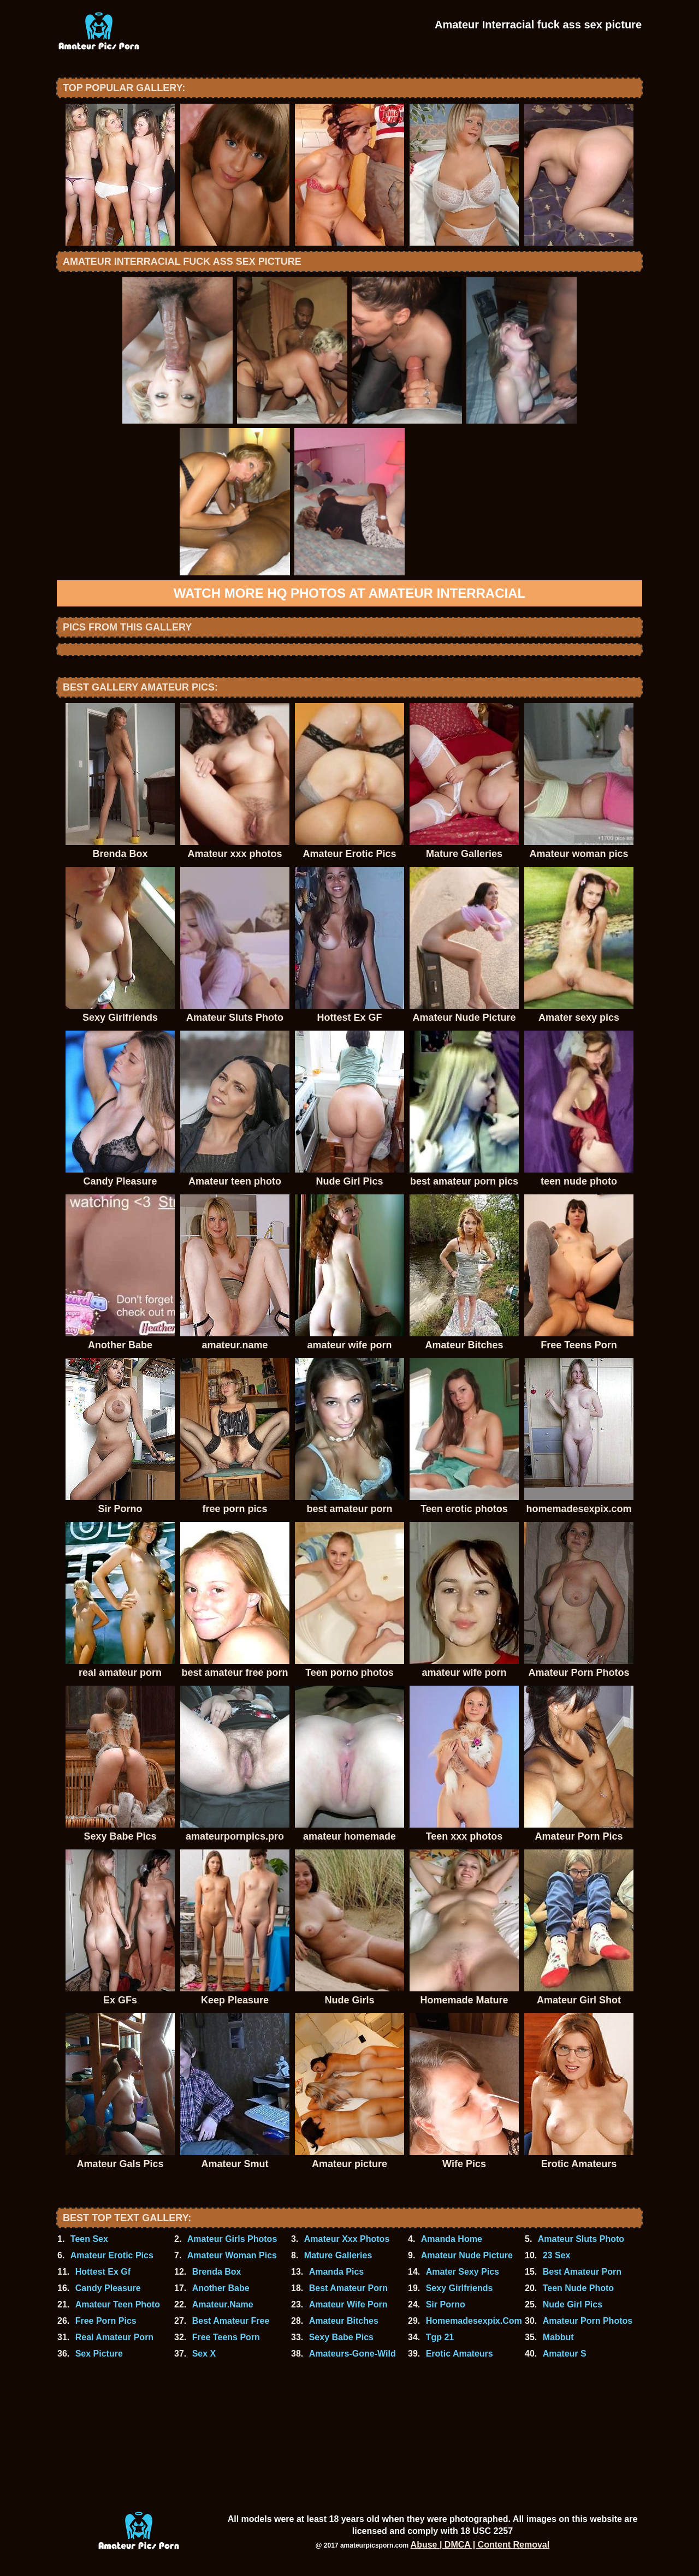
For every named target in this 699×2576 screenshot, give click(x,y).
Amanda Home (451, 2239)
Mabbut (558, 2337)
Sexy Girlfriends (459, 2288)
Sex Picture (99, 2353)
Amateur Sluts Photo (581, 2239)
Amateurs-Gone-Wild (352, 2353)
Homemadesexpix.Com (474, 2320)
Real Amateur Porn (114, 2337)
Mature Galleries (338, 2255)
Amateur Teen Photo (117, 2304)
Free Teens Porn (226, 2337)
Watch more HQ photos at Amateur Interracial (349, 593)
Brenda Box (216, 2271)
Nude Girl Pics (572, 2304)
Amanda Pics (336, 2271)
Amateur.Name (222, 2304)
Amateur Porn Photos (587, 2320)
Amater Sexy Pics (462, 2271)
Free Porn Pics (106, 2320)
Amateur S (565, 2353)
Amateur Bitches (343, 2320)
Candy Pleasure (108, 2288)
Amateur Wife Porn (348, 2304)
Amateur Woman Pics (232, 2255)
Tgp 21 (440, 2337)
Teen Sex (89, 2239)
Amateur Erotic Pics (111, 2255)
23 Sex (557, 2255)
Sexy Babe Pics (341, 2337)
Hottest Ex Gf (103, 2271)
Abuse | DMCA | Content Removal (480, 2544)
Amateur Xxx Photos (346, 2239)
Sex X (204, 2353)
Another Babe (221, 2288)
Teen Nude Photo (578, 2288)
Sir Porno (445, 2304)
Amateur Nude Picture (467, 2255)
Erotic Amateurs (459, 2353)
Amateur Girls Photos (232, 2239)
